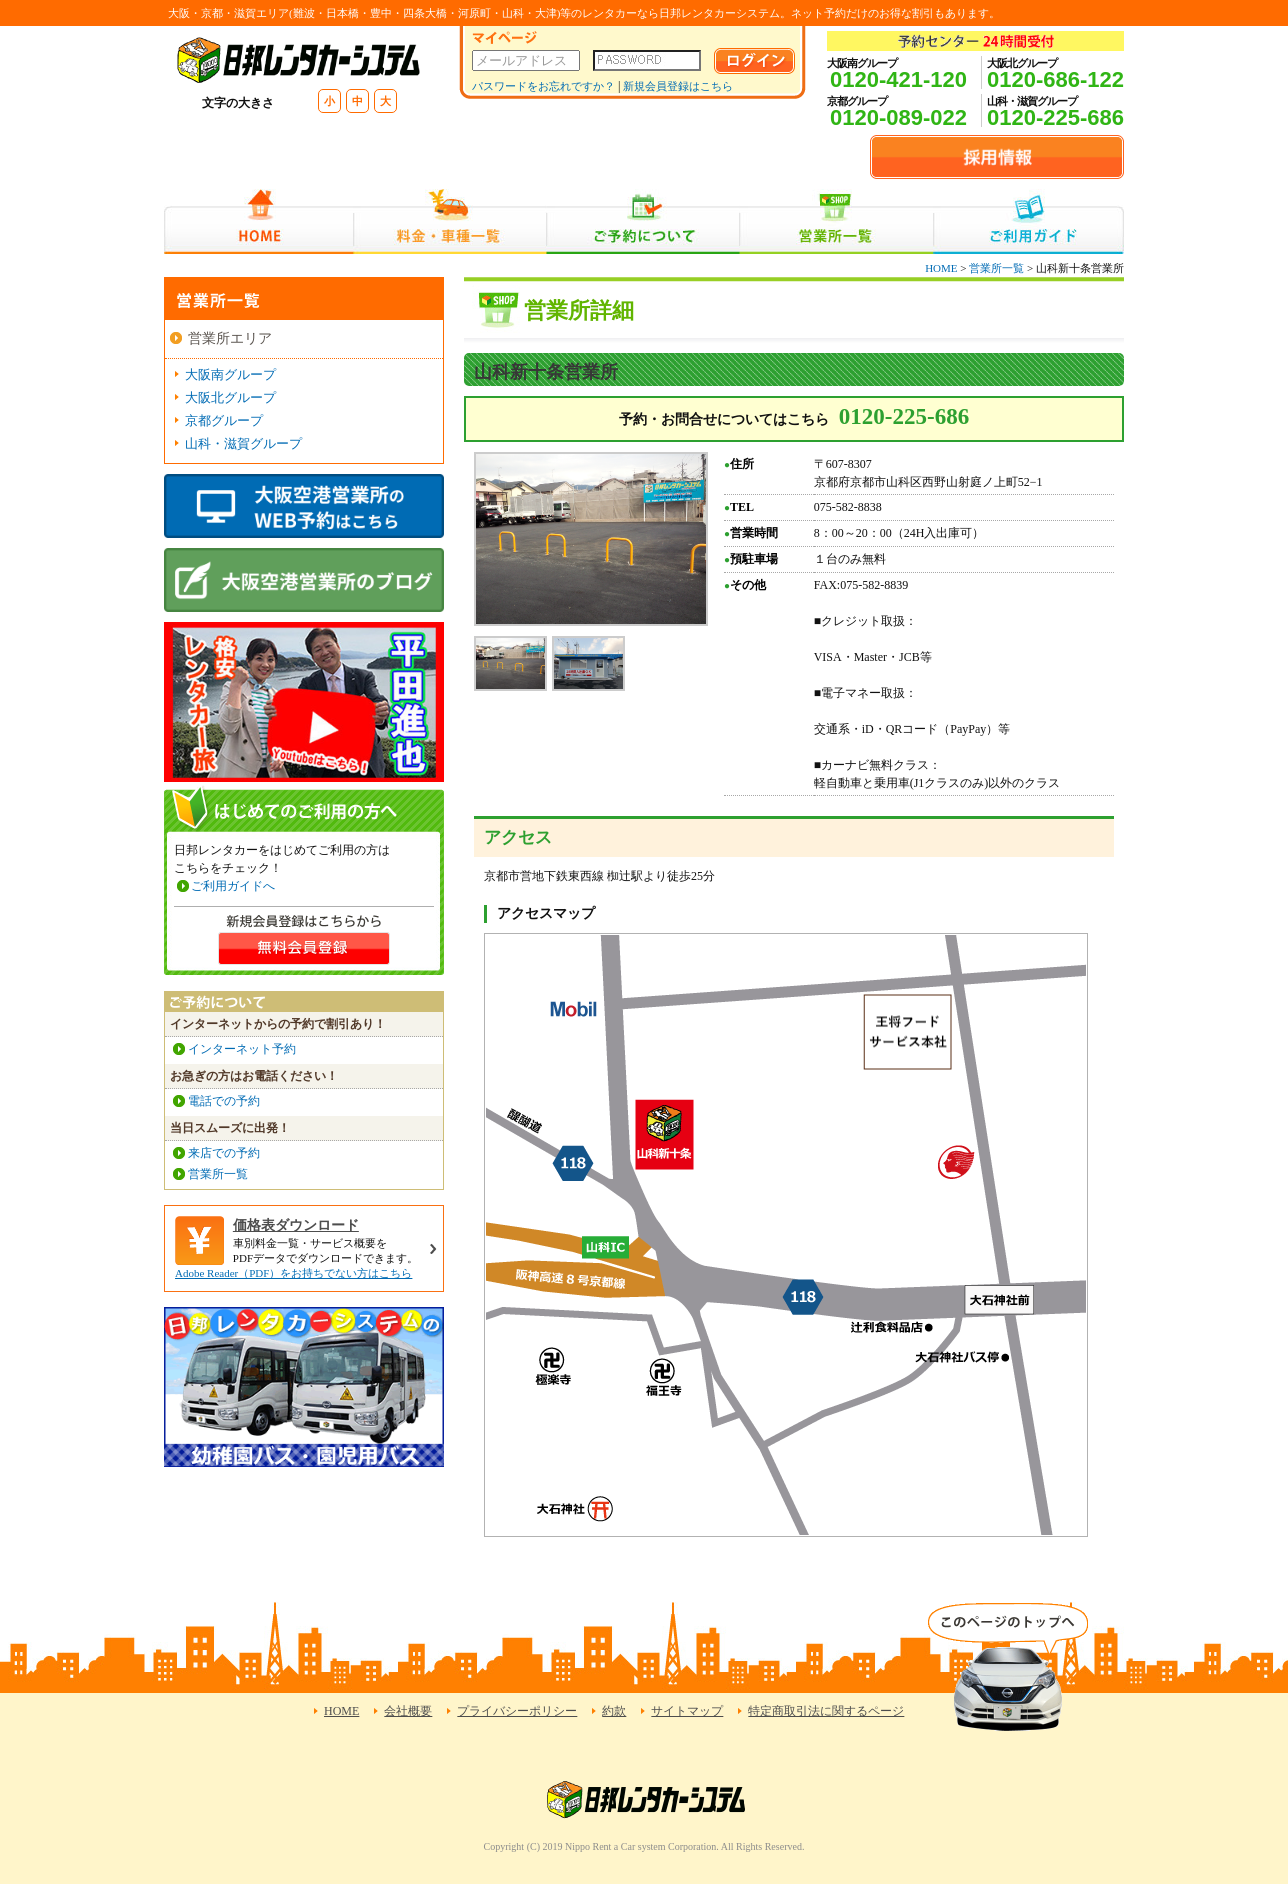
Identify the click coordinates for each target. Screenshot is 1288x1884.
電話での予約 (224, 1101)
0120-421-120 (898, 79)
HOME (258, 221)
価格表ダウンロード (296, 1225)
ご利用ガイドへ (233, 886)
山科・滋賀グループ (243, 443)
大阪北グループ (230, 397)
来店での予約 (224, 1153)
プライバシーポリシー (517, 1711)
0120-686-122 (1055, 79)
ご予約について (643, 221)
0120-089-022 (898, 117)
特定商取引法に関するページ (826, 1711)
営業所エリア (230, 338)
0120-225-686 (1055, 117)
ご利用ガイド (1028, 221)
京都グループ (224, 420)
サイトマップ (687, 1711)
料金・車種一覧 (450, 221)
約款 (614, 1711)
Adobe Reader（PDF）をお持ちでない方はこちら (293, 1273)
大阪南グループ (230, 374)
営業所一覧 (836, 221)
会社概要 (408, 1711)
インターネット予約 (242, 1049)
